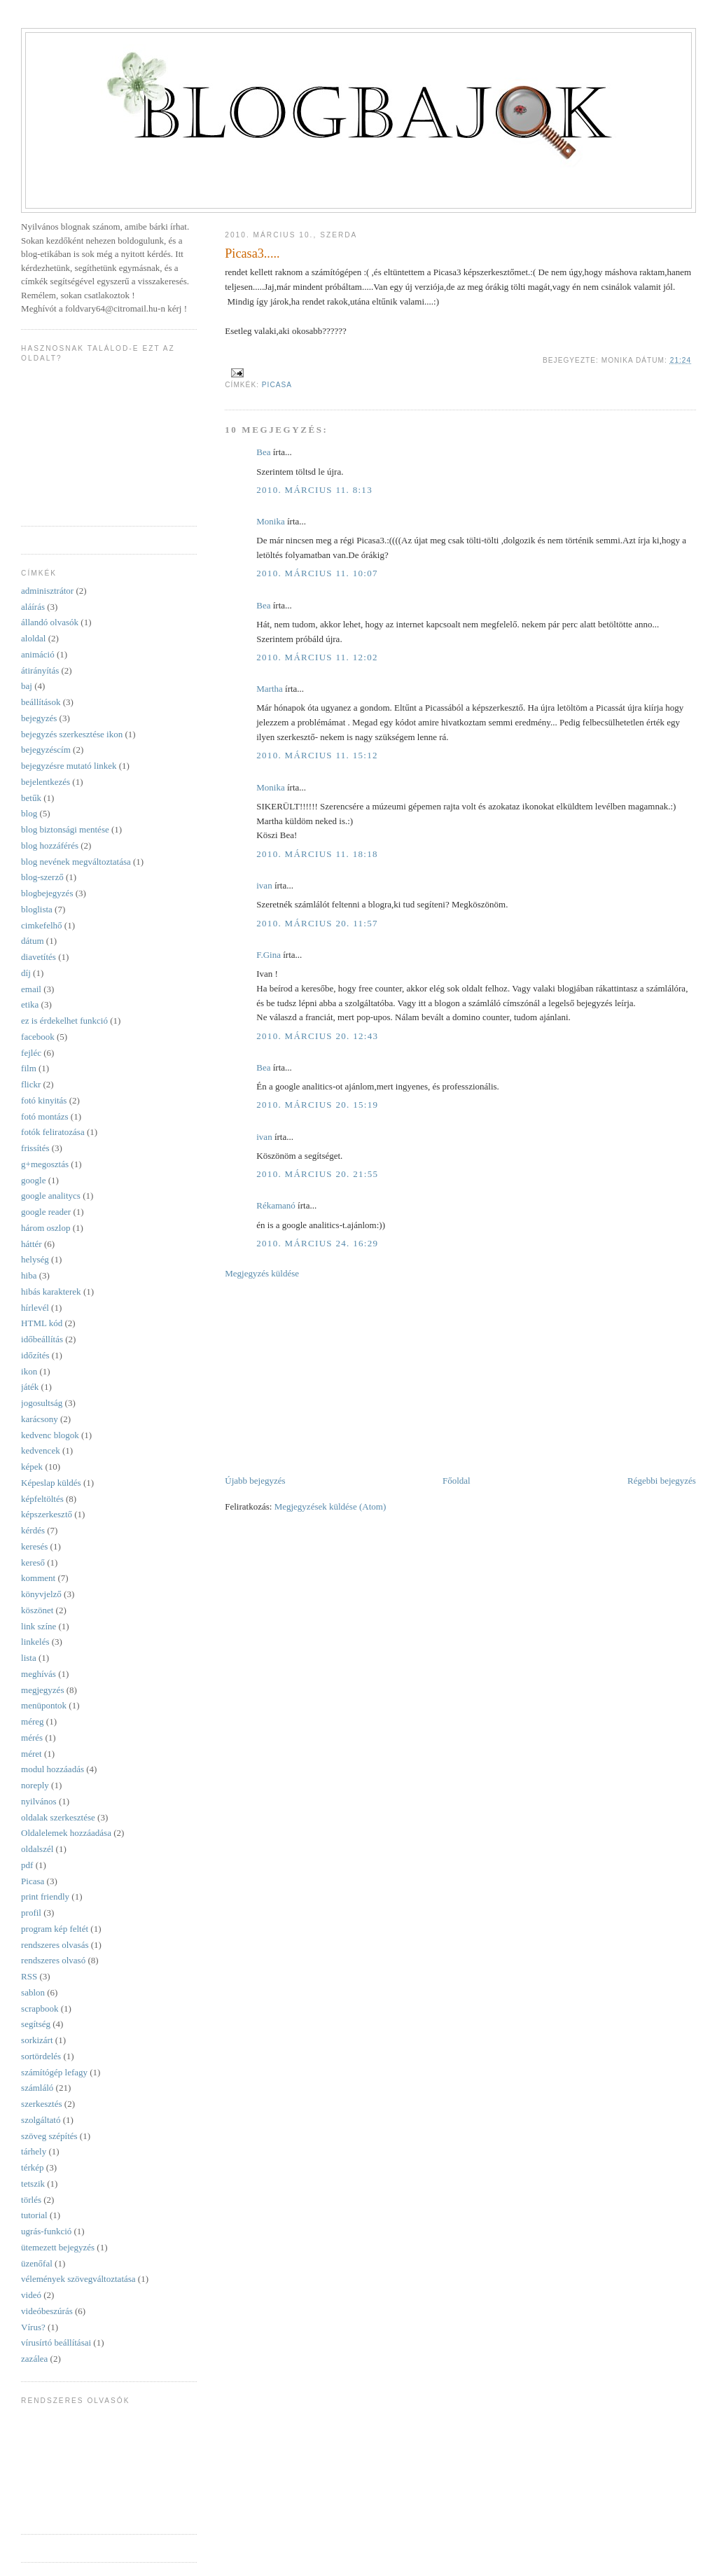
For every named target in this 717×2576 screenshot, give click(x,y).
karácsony (39, 1419)
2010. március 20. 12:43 (317, 1036)
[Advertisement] (330, 1375)
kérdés (33, 1530)
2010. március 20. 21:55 (317, 1174)
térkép (32, 2167)
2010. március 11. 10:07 (317, 573)
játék (30, 1386)
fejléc (31, 1052)
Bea (263, 452)
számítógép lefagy (54, 2072)
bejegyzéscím (46, 749)
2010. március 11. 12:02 (317, 657)
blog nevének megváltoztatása (76, 861)
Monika (270, 521)
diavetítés (38, 957)
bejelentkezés (45, 782)
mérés (32, 1737)
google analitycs (51, 1195)
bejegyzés (39, 718)
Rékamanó (275, 1205)
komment (38, 1578)
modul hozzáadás (52, 1769)
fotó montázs (45, 1116)
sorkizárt (37, 2040)
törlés (31, 2199)
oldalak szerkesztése (58, 1817)
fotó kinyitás (44, 1100)
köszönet (37, 1610)
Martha (269, 688)
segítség (35, 2024)
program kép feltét (54, 1928)
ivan (264, 885)
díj (26, 973)
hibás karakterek (51, 1291)
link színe (38, 1626)
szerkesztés (41, 2103)
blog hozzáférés (49, 845)
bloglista (37, 909)
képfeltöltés (42, 1499)
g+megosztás (45, 1164)
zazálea (34, 2358)
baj (26, 686)
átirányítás (40, 670)
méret (31, 1753)
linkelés (35, 1641)
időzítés (35, 1355)
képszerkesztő (46, 1514)
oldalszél (37, 1849)
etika (30, 1004)
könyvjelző (41, 1594)
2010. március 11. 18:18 (317, 854)
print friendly (45, 1896)
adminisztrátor (47, 590)
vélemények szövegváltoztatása (78, 2279)
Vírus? (33, 2327)
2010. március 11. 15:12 (317, 755)
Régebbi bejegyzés (661, 1480)
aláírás (33, 606)
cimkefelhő (41, 925)
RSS (29, 1976)
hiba (28, 1275)
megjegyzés (42, 1690)
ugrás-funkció (46, 2231)
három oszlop (45, 1228)
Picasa (277, 385)
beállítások (40, 702)
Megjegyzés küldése (262, 1273)
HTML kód (41, 1323)
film (28, 1068)
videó (31, 2295)
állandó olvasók (49, 622)
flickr (31, 1084)
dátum (32, 940)
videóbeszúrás (47, 2311)
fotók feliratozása (53, 1132)
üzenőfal (37, 2263)
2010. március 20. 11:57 (317, 923)
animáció (38, 654)
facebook (38, 1036)
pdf (27, 1865)
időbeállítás (42, 1339)
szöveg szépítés (49, 2136)
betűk (31, 798)
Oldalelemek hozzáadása (66, 1832)
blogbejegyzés (47, 893)
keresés (34, 1546)
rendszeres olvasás (54, 1945)
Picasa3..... (252, 253)
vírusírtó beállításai (56, 2342)
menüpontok (44, 1705)
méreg (32, 1721)
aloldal (33, 638)
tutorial (34, 2215)
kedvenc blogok (50, 1435)
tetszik (33, 2183)
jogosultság (41, 1403)
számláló (37, 2087)
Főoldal (457, 1480)
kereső (33, 1562)
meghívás (38, 1674)
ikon (29, 1371)
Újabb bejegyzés (255, 1480)
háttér (31, 1244)
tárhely (33, 2151)
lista (28, 1657)
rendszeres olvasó (53, 1960)
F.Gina (268, 954)
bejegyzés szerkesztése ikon (72, 734)
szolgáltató (40, 2120)
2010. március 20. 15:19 (317, 1104)
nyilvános (39, 1801)
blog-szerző (42, 877)
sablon (33, 1992)
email (31, 989)
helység (35, 1259)
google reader (46, 1211)
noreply (35, 1785)
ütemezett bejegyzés (58, 2247)
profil (31, 1912)
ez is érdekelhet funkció (64, 1020)
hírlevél (35, 1307)
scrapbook (39, 2008)
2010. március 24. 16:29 (317, 1243)
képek (32, 1466)
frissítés (35, 1148)
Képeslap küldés (51, 1482)
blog (29, 813)
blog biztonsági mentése (65, 829)
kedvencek (40, 1450)
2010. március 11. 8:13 (314, 490)
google (33, 1180)
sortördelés (41, 2056)
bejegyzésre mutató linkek (68, 765)
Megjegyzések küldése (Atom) (330, 1506)
